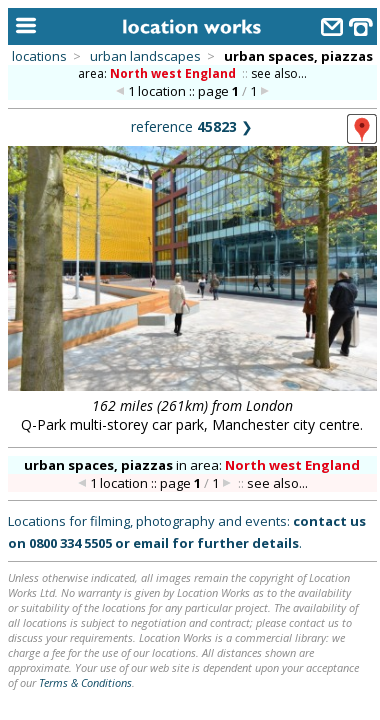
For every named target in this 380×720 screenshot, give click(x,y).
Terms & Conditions (85, 682)
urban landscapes (145, 56)
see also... (279, 73)
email (151, 543)
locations (39, 56)
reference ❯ (192, 126)
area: (158, 73)
